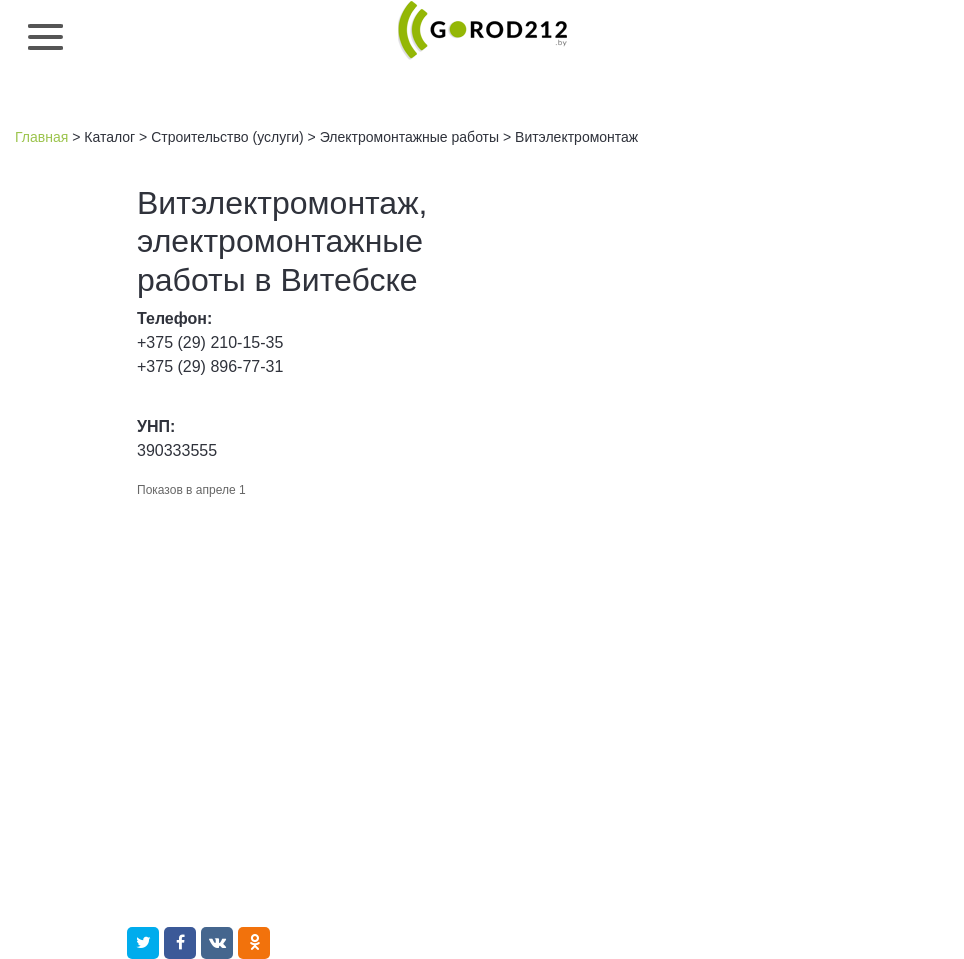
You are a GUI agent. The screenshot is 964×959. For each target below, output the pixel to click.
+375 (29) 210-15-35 (210, 342)
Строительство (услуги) (227, 137)
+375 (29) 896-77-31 (210, 366)
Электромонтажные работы (409, 137)
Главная (41, 137)
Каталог (109, 137)
